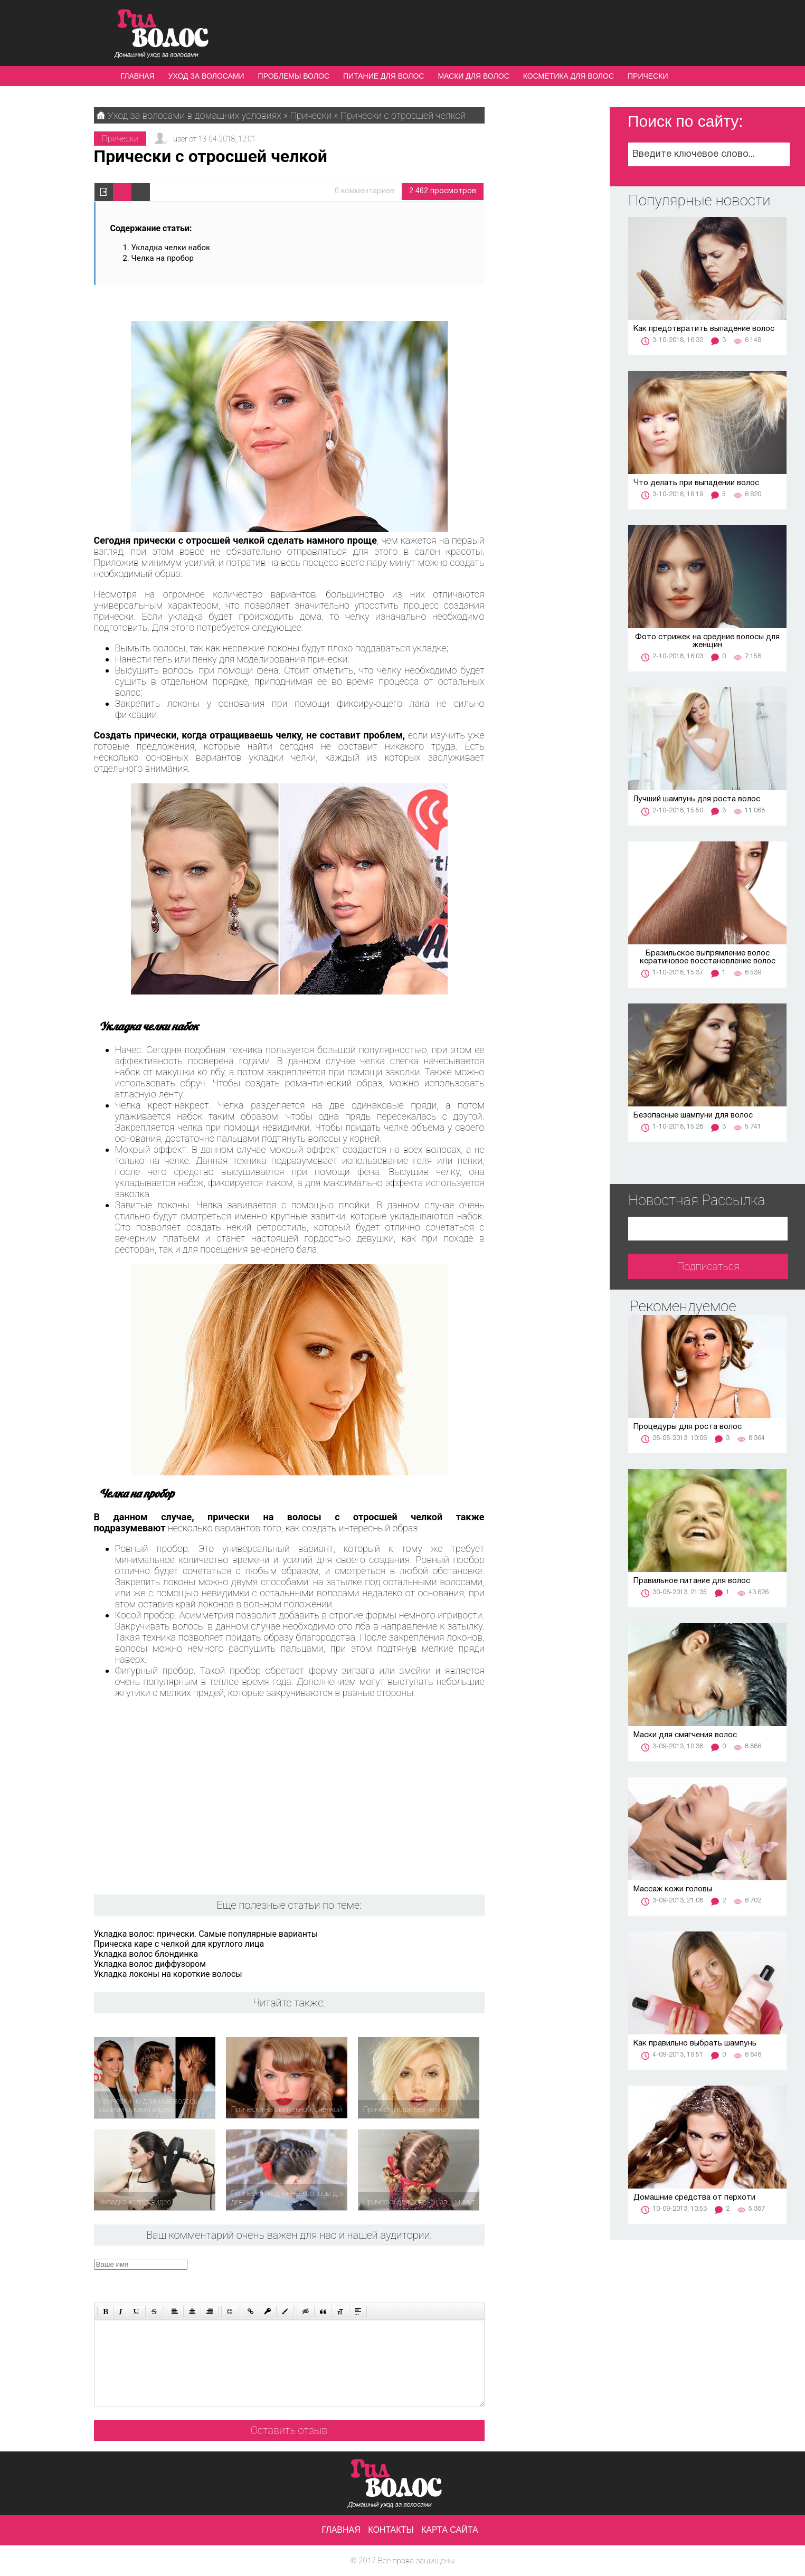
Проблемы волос (293, 76)
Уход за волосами (206, 76)
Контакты (390, 2529)
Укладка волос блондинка (146, 1954)
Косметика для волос (568, 76)
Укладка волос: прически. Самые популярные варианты (206, 1934)
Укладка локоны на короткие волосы (168, 1974)
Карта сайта (449, 2529)
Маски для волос (473, 76)
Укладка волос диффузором (150, 1964)
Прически (648, 76)
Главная (138, 76)
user (180, 139)
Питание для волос (383, 76)
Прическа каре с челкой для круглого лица (179, 1944)
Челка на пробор (162, 258)
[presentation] (294, 2279)
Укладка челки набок (171, 247)
